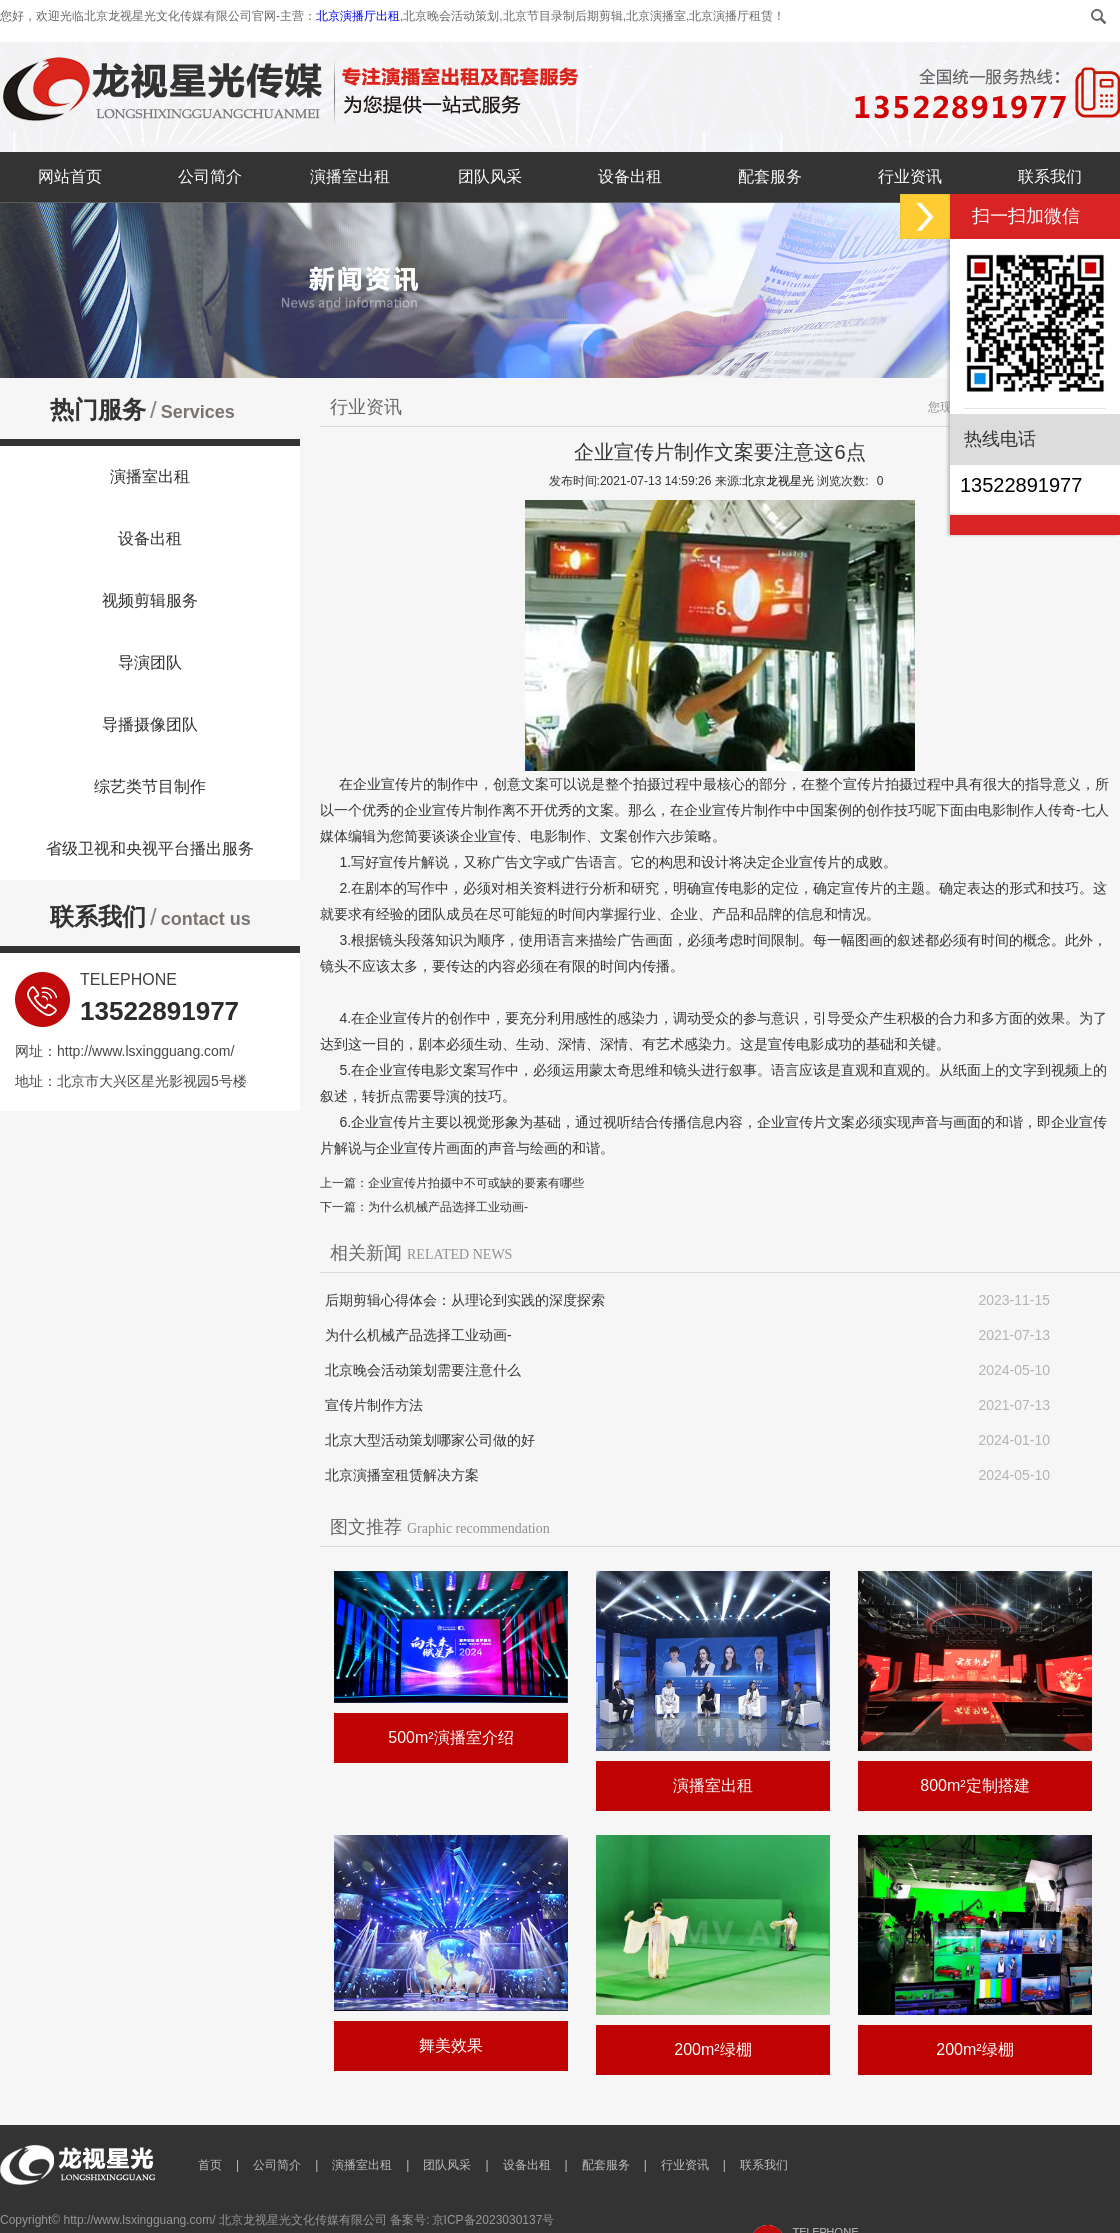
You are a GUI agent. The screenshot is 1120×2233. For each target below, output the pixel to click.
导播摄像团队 (150, 724)
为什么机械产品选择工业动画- (448, 1207)
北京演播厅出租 (358, 16)
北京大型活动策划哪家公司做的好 (430, 1440)
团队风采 (490, 176)
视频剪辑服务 (150, 600)
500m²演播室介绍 (450, 1737)
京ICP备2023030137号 (493, 2220)
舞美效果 (451, 2045)
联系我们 (1050, 176)
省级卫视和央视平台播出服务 (150, 848)
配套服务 (770, 176)
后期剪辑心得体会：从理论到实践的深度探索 (465, 1300)
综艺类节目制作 (150, 786)
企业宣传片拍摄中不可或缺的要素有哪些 (476, 1183)
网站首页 (70, 176)
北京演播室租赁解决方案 (402, 1475)
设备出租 (630, 176)
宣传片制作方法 (374, 1405)
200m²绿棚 (712, 2049)
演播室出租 (350, 176)
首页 (210, 2165)
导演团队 (150, 662)
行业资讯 (910, 176)
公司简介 (210, 176)
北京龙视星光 (778, 481)
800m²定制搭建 (974, 1785)
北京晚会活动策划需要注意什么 (423, 1370)
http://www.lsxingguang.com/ (145, 1051)
